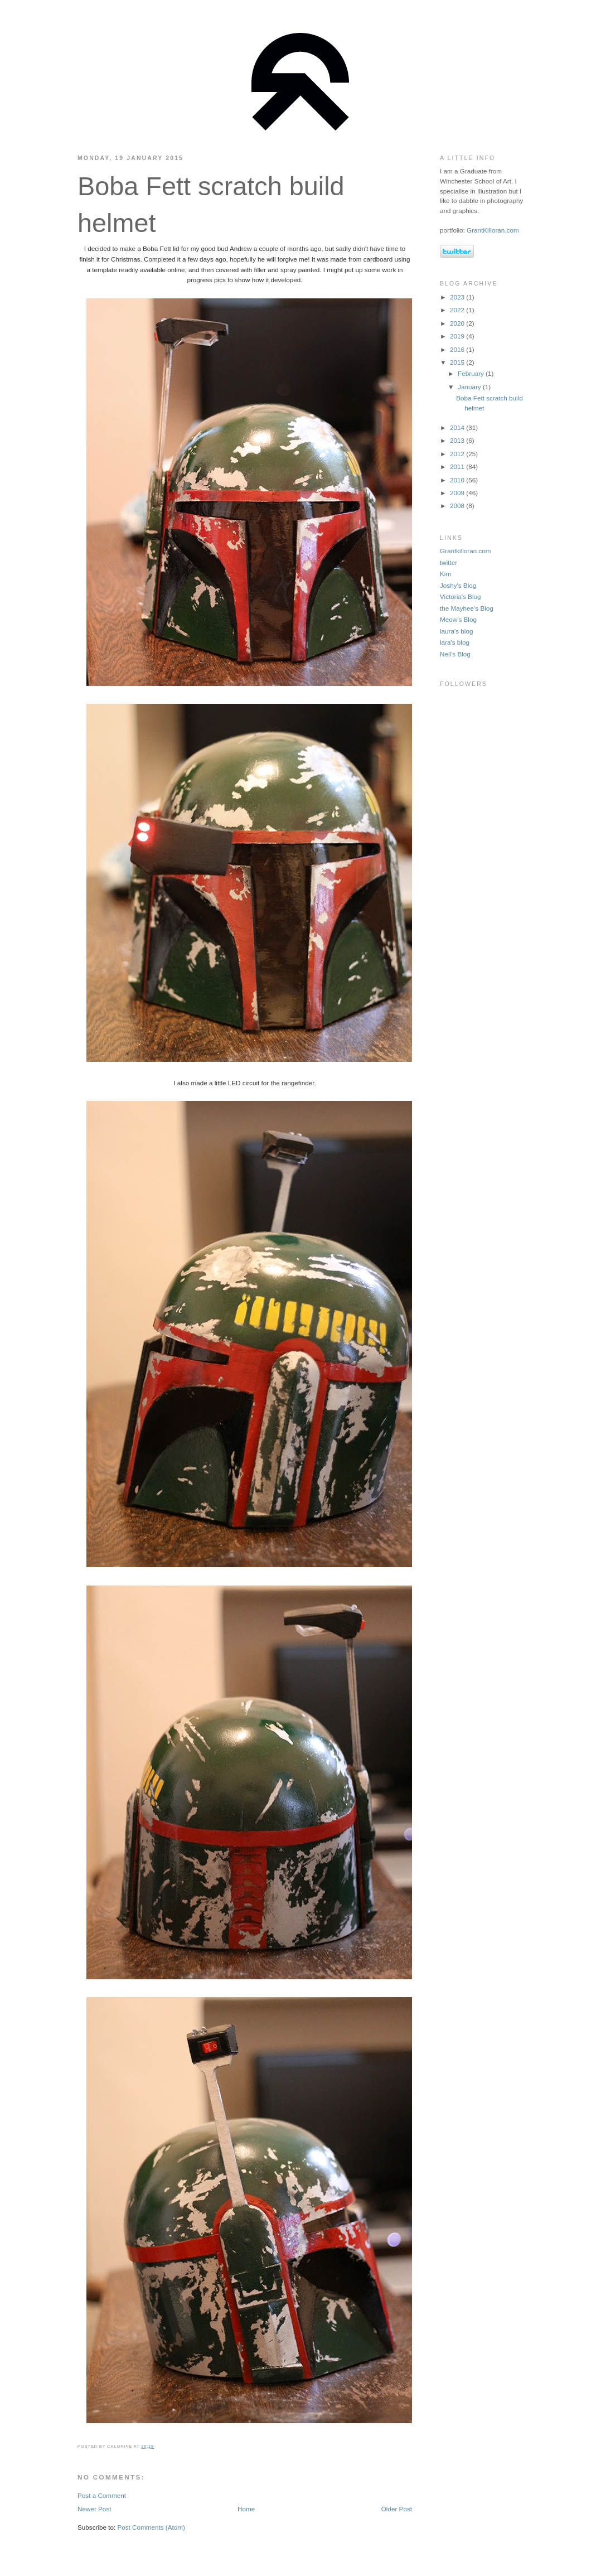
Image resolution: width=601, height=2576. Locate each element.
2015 (458, 362)
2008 (458, 505)
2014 (458, 427)
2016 (458, 349)
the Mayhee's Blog (466, 608)
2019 (458, 336)
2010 (458, 480)
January (470, 386)
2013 (458, 440)
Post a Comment (101, 2495)
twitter (448, 562)
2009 (458, 492)
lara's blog (454, 642)
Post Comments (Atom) (151, 2527)
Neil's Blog (455, 654)
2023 (458, 297)
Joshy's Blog (458, 585)
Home (246, 2508)
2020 (458, 323)
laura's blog (456, 631)
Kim (445, 573)
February (472, 373)
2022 (458, 309)
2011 (458, 466)
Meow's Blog (458, 619)
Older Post (396, 2508)
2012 (458, 453)
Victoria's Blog (460, 596)
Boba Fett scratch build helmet (211, 205)
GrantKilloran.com (493, 230)
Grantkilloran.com (465, 550)
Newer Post (94, 2508)
